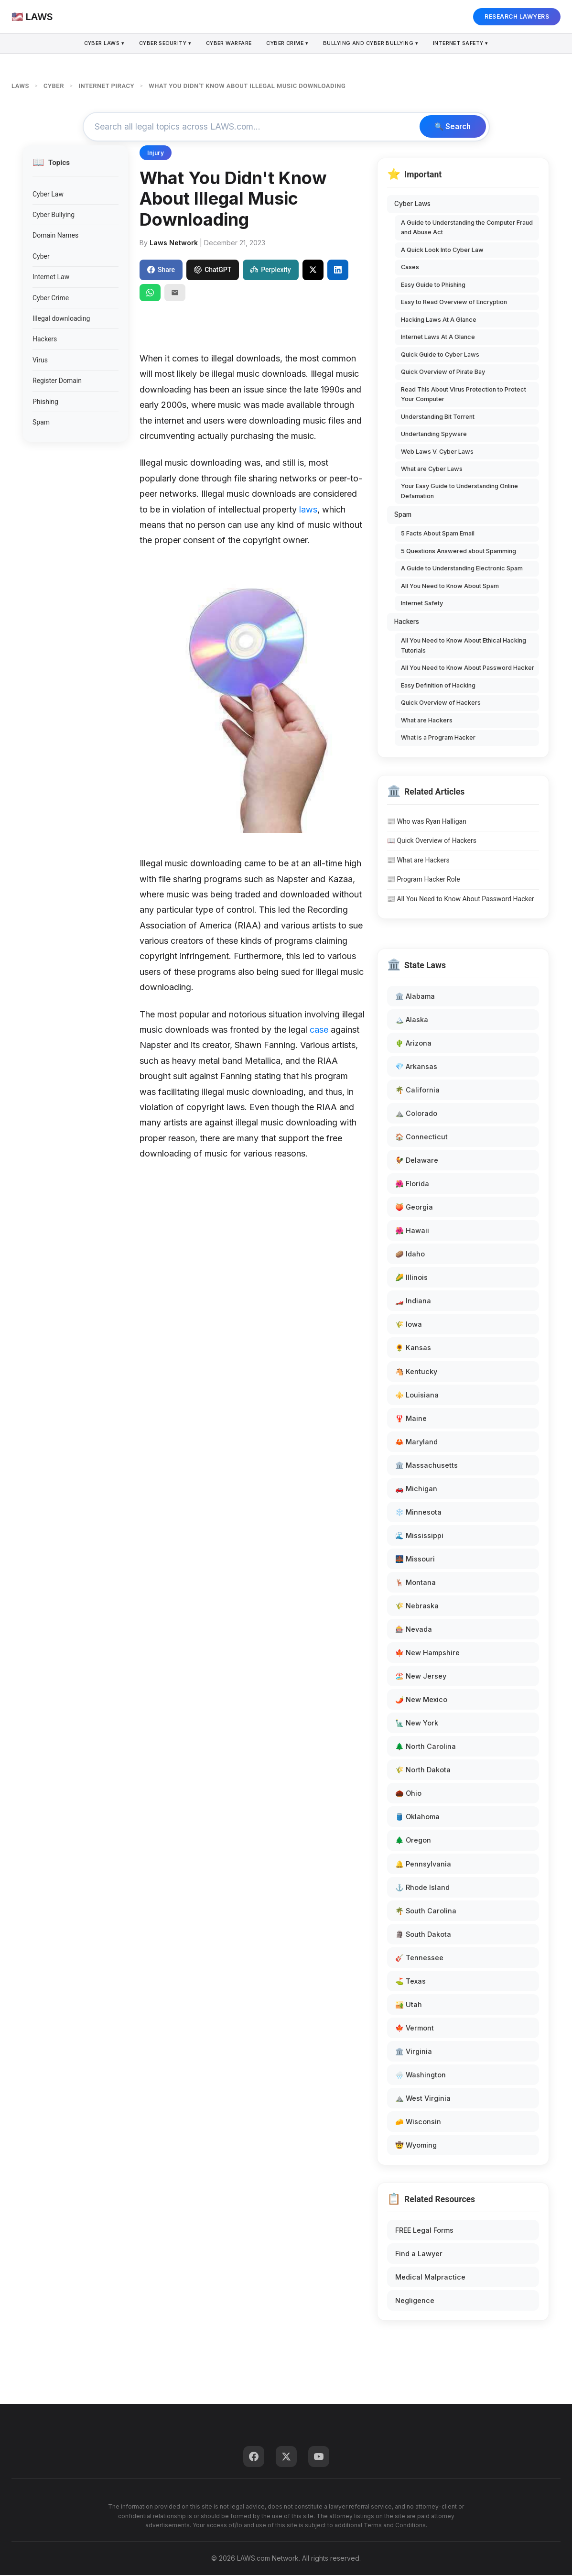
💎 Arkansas (416, 1067)
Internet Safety (422, 603)
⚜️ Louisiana (417, 1395)
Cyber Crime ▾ (288, 43)
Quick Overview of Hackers (441, 703)
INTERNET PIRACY (106, 85)
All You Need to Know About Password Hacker (467, 668)
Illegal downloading (61, 319)
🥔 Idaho (410, 1255)
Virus (40, 360)
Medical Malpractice (430, 2278)
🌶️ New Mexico (421, 1700)
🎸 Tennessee (419, 1958)
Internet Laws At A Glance (438, 337)
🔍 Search (451, 127)
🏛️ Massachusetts (426, 1466)
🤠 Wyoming (416, 2146)
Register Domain (57, 381)
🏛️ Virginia (413, 2052)
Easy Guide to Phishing (433, 285)
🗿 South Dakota (423, 1935)
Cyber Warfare (227, 43)
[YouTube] (318, 2457)
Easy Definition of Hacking (438, 685)
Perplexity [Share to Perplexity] (270, 270)
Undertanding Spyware (434, 434)
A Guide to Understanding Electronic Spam (462, 569)
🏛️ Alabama (415, 997)
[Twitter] (286, 2457)
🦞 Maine (411, 1419)
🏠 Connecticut (421, 1137)
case (319, 1030)
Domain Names (55, 236)
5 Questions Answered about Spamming (458, 551)
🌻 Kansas (413, 1348)
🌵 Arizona (413, 1043)
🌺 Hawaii (412, 1231)
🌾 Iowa (408, 1325)
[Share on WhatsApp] (150, 293)
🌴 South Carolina (425, 1911)
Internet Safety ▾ (466, 43)
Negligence (414, 2301)
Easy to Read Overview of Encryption (454, 302)
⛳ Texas (410, 1981)
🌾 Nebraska (417, 1606)
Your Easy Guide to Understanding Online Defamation (459, 491)
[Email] (174, 293)
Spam (41, 422)
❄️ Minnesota (418, 1512)
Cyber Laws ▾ (98, 43)
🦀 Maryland (416, 1442)
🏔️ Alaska (411, 1020)
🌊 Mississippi (419, 1536)
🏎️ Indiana (413, 1302)
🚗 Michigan (416, 1489)
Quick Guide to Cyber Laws (440, 355)
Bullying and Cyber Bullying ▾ (373, 43)
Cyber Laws (412, 204)
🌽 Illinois (411, 1278)
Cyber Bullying (53, 215)
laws (308, 510)
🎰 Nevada (413, 1630)
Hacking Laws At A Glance (438, 320)
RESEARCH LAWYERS (517, 16)
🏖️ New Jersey (420, 1677)
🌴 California (417, 1090)
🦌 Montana (415, 1583)
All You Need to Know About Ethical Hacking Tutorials (463, 646)
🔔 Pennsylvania (423, 1864)
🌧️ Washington (420, 2075)
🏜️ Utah (408, 2005)
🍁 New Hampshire (427, 1653)
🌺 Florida (412, 1184)
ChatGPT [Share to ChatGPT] (212, 270)
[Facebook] (253, 2457)
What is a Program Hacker (438, 738)
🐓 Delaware (416, 1161)
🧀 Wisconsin (418, 2122)
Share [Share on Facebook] (161, 270)
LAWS (20, 85)
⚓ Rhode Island (422, 1888)
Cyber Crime (50, 298)
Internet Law (50, 278)
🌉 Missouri (415, 1559)
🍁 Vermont (414, 2028)
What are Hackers (427, 720)
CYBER (53, 85)
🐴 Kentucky (416, 1372)
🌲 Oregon (413, 1841)
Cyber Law (48, 194)
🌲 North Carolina (425, 1747)
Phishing (45, 402)
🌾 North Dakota (423, 1771)
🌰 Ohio (408, 1794)
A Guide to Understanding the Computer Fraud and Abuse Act (467, 227)
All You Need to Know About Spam (450, 586)
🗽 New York (416, 1724)
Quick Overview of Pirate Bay (443, 372)
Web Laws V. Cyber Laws (437, 452)
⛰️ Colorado (416, 1114)
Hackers (44, 340)
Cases (410, 268)
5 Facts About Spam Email (438, 534)
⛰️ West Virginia (423, 2099)
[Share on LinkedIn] (337, 271)
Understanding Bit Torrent (438, 417)
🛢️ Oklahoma (417, 1817)
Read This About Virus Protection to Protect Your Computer (463, 394)
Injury (155, 153)
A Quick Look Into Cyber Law (442, 250)
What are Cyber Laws (432, 469)
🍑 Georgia (414, 1208)
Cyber (41, 257)
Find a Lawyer (418, 2254)
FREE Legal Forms (424, 2231)
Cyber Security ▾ (162, 43)
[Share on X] (313, 271)
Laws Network (174, 243)
